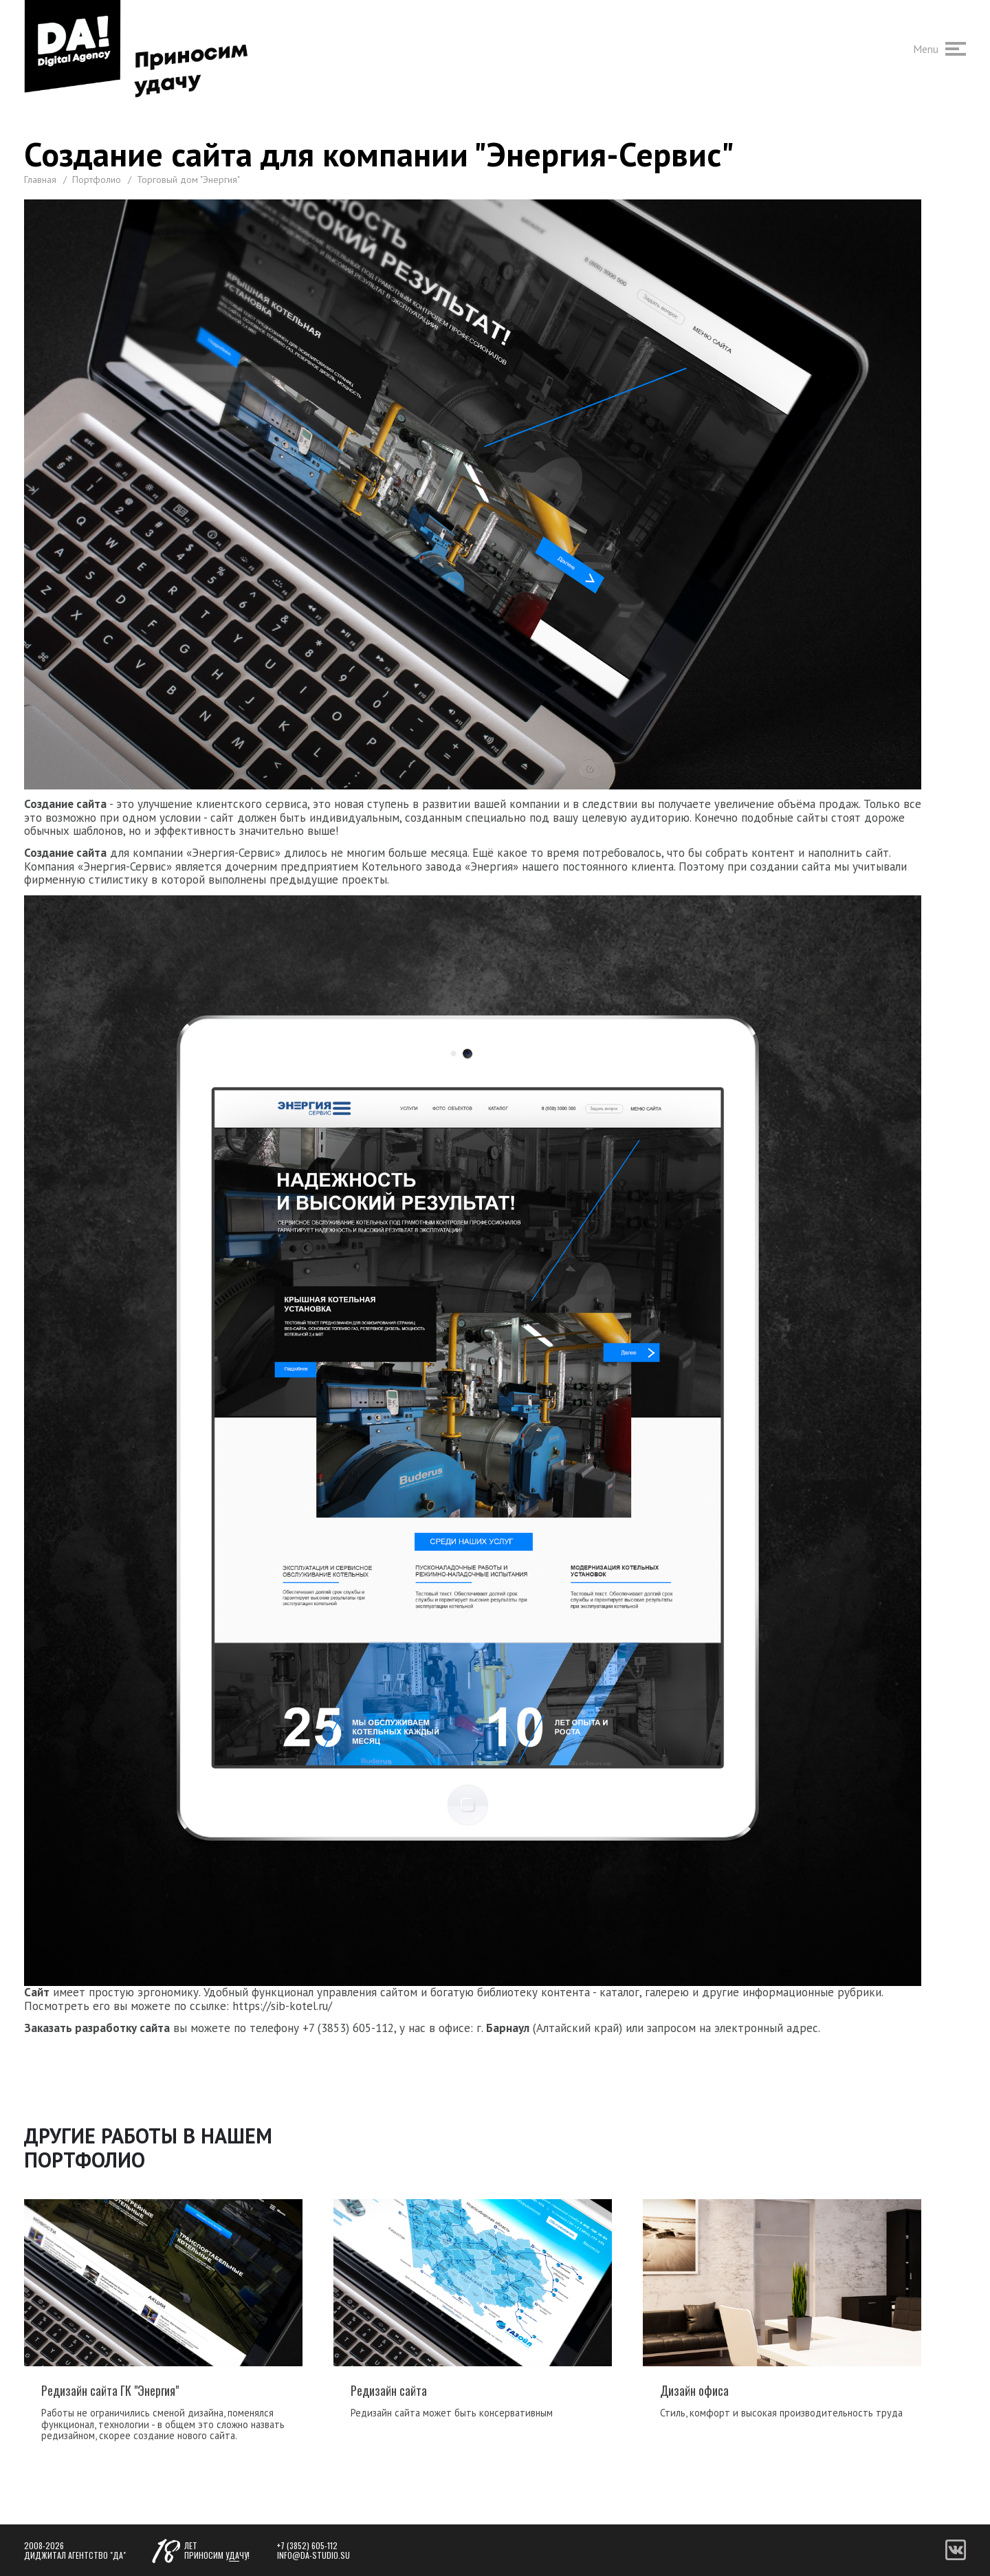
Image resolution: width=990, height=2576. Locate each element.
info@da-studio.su (313, 2555)
